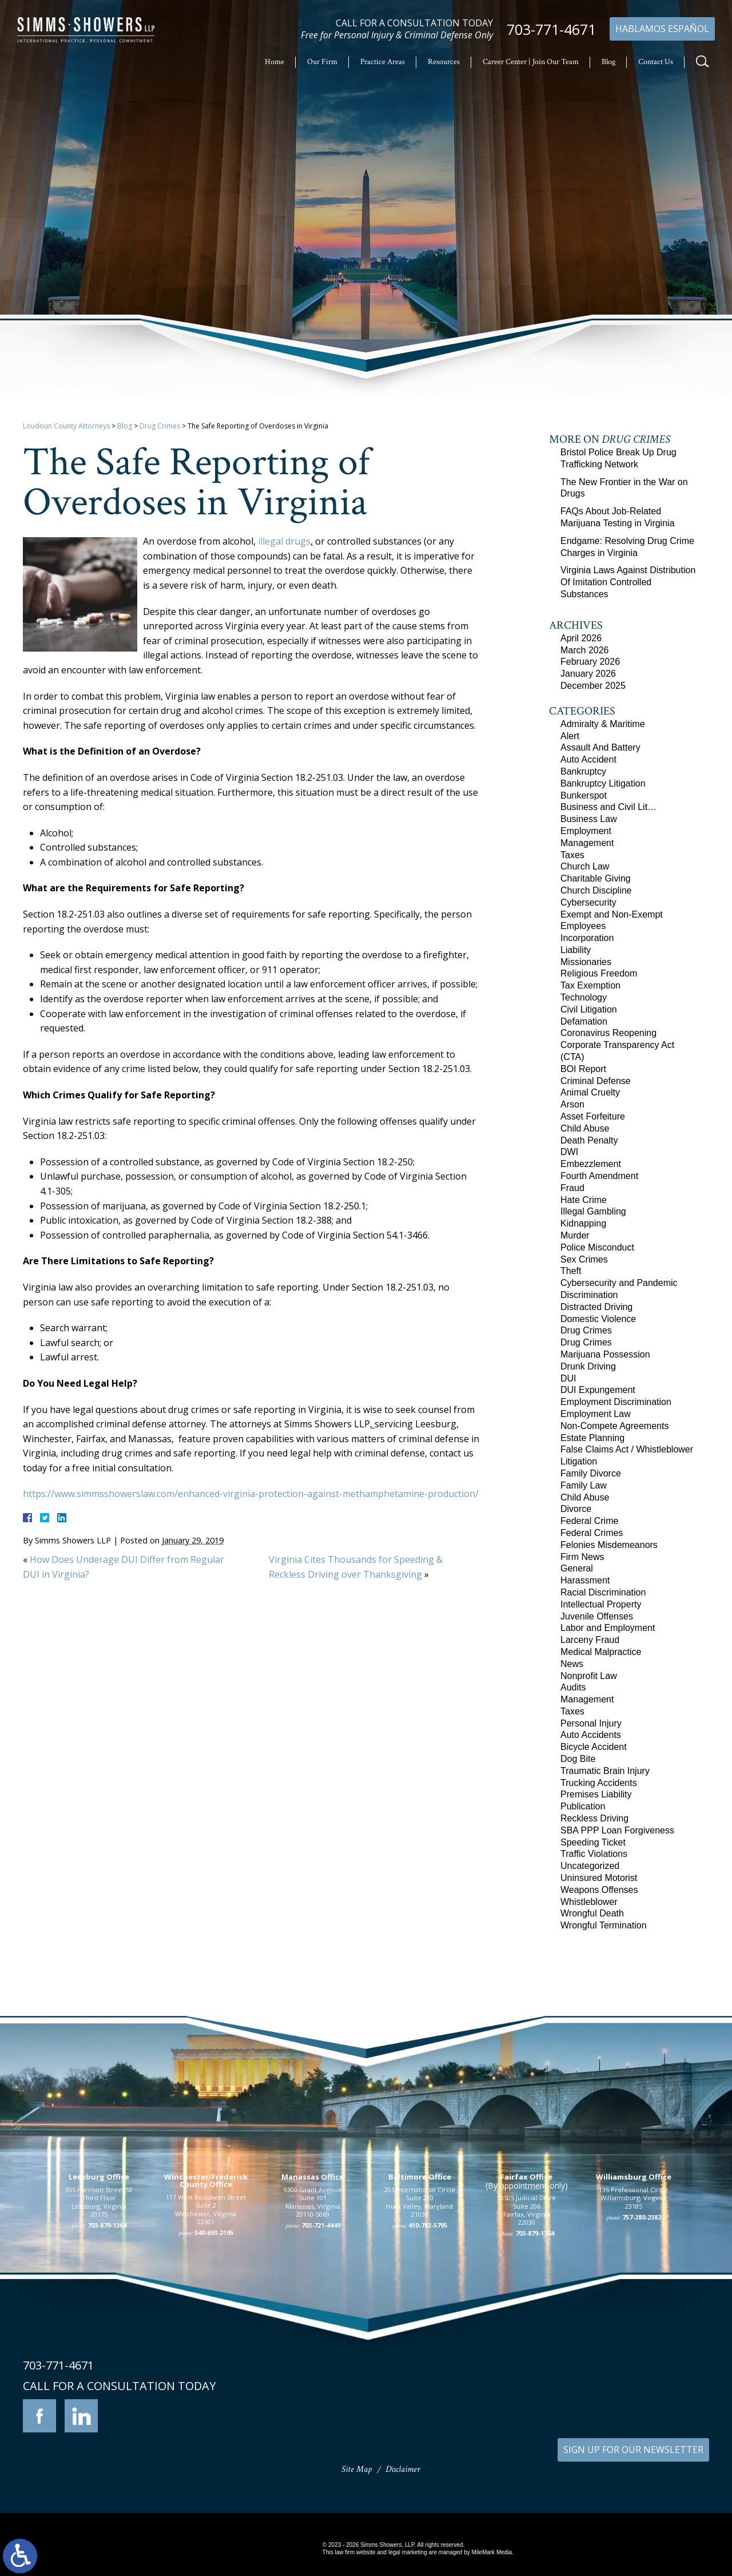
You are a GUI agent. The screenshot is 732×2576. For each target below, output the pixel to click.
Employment (585, 831)
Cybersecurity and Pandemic (619, 1283)
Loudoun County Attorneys (66, 426)
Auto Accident (588, 759)
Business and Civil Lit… (608, 807)
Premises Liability (595, 1794)
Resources (444, 62)
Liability (575, 950)
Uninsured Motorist (598, 1878)
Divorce (575, 1509)
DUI (568, 1378)
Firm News (582, 1557)
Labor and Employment (607, 1628)
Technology (583, 997)
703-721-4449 (320, 2380)
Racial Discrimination (603, 1592)
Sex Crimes (584, 1259)
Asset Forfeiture (592, 1116)
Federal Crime (589, 1521)
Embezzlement (590, 1164)
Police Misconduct (597, 1247)
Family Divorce (590, 1473)
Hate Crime (583, 1200)
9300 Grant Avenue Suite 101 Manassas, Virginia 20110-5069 (313, 2356)
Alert (569, 736)
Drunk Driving (588, 1366)
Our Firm (322, 62)
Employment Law (595, 1414)
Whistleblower (589, 1902)
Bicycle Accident (593, 1747)
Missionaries (585, 962)
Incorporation (587, 938)
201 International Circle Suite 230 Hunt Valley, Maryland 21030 (419, 2356)
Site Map (356, 2469)
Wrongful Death (592, 1913)
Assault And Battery (600, 747)
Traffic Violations (593, 1854)
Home (274, 62)
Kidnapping (583, 1223)
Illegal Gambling (593, 1211)
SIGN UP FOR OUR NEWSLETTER (633, 2449)
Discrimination (589, 1295)
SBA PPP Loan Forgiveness (617, 1830)
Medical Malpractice (600, 1652)
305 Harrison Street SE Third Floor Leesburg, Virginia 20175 (99, 2356)
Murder (575, 1235)
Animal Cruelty (590, 1092)
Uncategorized (589, 1866)
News (571, 1664)
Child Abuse (584, 1128)
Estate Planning (592, 1438)
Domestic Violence (598, 1319)
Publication (582, 1806)
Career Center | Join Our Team (531, 62)
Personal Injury (591, 1723)
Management (587, 843)
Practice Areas (382, 62)
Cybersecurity (588, 902)
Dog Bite (577, 1759)
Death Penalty (589, 1140)
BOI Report (583, 1069)
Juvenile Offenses (596, 1616)
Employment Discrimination (615, 1402)
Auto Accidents (590, 1735)
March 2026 (584, 650)
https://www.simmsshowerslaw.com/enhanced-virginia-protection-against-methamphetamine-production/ (251, 1493)
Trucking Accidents (598, 1783)
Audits (573, 1687)
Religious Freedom (598, 973)
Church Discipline (596, 890)
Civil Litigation (588, 1009)
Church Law (584, 866)
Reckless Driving (594, 1818)
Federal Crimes (591, 1533)
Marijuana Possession (605, 1354)
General (576, 1568)
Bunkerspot (583, 795)
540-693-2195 (213, 2387)
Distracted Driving (596, 1307)
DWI (569, 1152)
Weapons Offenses (599, 1890)
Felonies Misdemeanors (609, 1545)
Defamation (583, 1021)
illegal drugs (284, 541)
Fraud (572, 1188)
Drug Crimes (160, 426)
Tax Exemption (590, 985)
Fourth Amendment (599, 1176)
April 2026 (581, 638)
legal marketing (407, 2552)
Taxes (572, 855)
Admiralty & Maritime (602, 724)
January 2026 (588, 673)
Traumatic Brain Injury (605, 1771)
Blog (608, 62)
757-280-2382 (641, 2372)
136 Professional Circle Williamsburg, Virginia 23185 (633, 2352)
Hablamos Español (662, 28)
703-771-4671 (551, 29)
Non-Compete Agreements (614, 1426)
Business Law (588, 819)
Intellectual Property (600, 1604)
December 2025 (593, 685)
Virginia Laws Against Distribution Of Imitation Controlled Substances (627, 582)
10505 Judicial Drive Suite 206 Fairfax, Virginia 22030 (526, 2364)
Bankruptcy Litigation (603, 783)
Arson (572, 1104)
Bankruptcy (583, 771)
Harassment (585, 1580)
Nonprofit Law (588, 1676)
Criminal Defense (595, 1081)
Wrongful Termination (603, 1925)
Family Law (583, 1485)
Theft (570, 1271)
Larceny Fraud (589, 1640)
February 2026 (590, 661)
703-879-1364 (106, 2380)
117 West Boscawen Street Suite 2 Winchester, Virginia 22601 (206, 2364)
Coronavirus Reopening (608, 1033)
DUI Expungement (597, 1390)
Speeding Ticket (593, 1842)
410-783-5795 (427, 2380)
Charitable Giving (595, 878)
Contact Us (655, 62)
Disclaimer (402, 2469)
